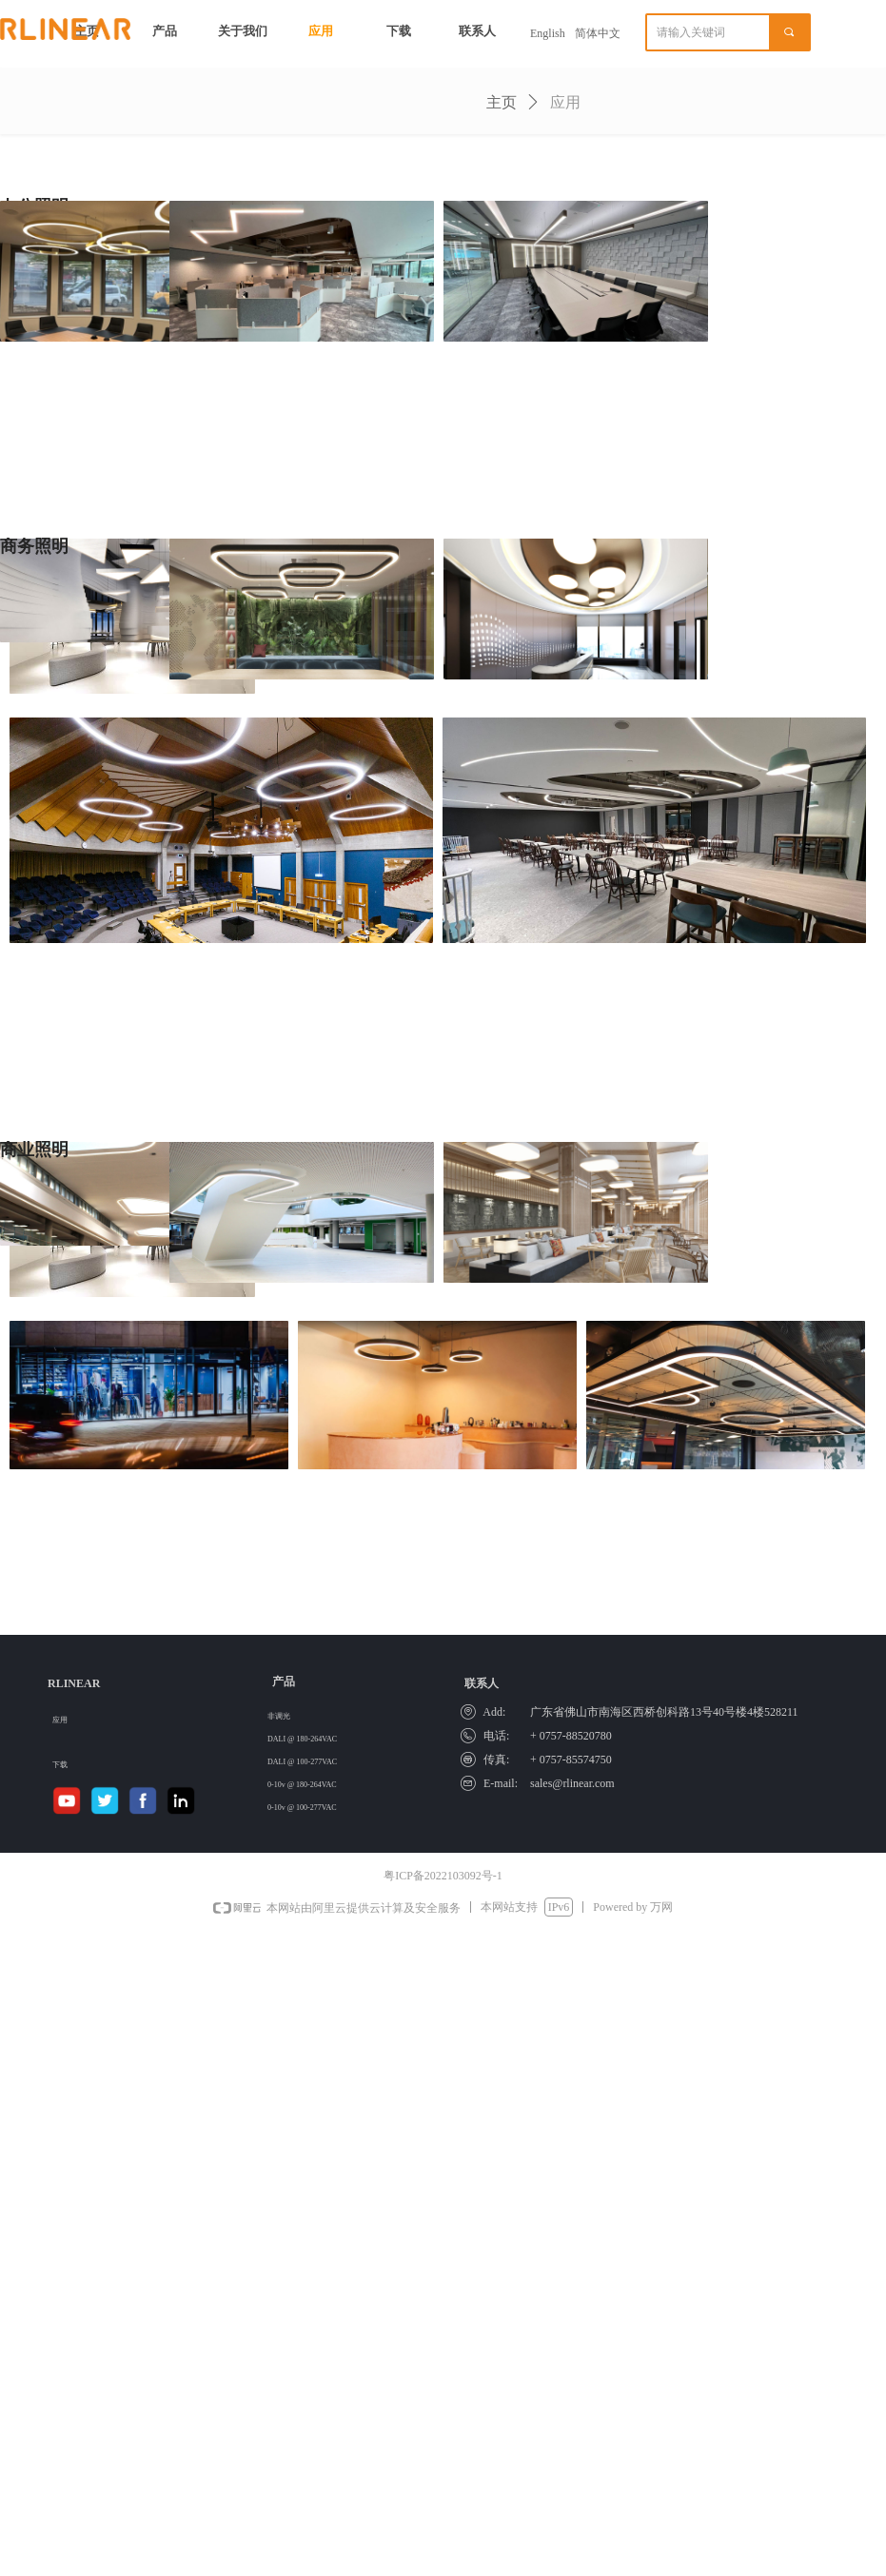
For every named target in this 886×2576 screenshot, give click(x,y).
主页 (501, 102)
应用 (565, 102)
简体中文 (597, 33)
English (547, 33)
